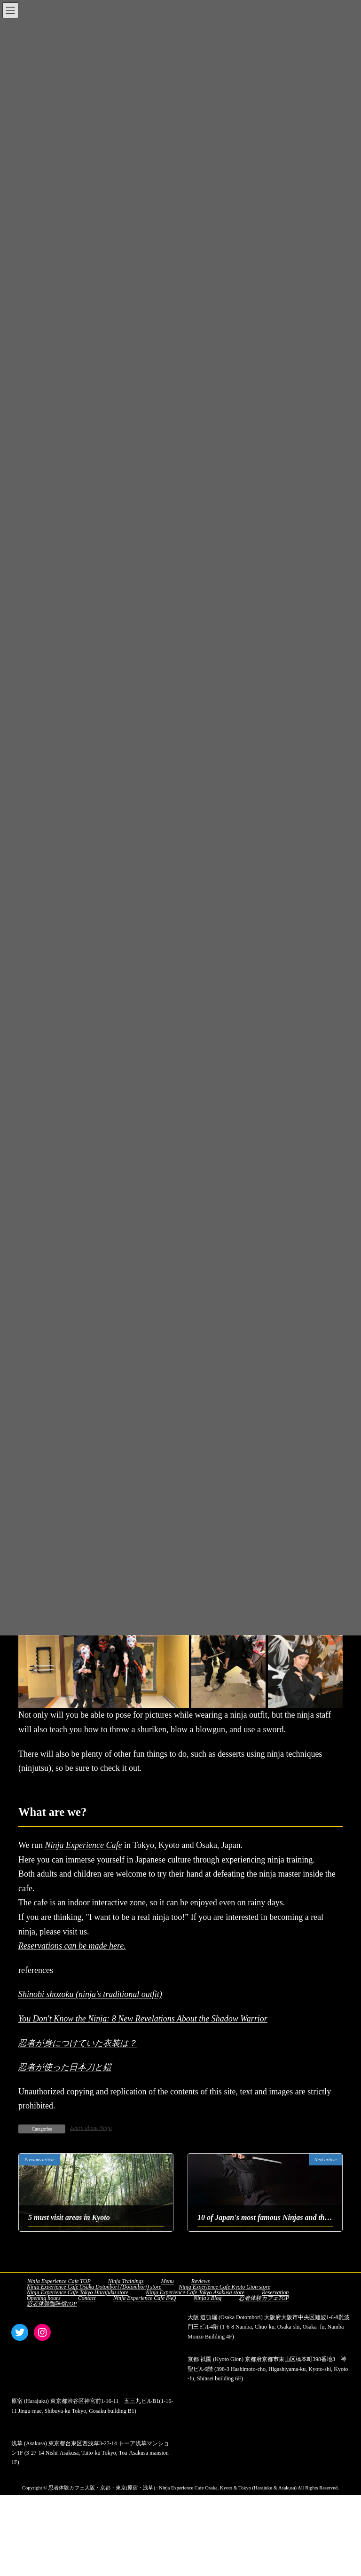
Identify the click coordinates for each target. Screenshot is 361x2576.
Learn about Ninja (91, 2127)
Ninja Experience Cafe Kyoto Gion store (224, 2286)
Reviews (200, 2281)
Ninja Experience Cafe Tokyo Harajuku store (77, 2292)
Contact (87, 2298)
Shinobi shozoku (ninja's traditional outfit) (90, 1994)
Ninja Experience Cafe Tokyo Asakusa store (195, 2292)
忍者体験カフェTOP (264, 2298)
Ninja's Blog (208, 2298)
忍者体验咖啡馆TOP (52, 2303)
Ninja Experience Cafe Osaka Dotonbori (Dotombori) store (94, 2286)
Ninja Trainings (126, 2281)
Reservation (275, 2292)
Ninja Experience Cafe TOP (59, 2281)
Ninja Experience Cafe (83, 1845)
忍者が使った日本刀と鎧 (64, 2067)
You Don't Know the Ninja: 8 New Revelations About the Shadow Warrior (142, 2018)
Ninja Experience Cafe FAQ (144, 2298)
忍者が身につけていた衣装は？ (77, 2043)
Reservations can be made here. (72, 1945)
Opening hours (44, 2298)
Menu (167, 2281)
